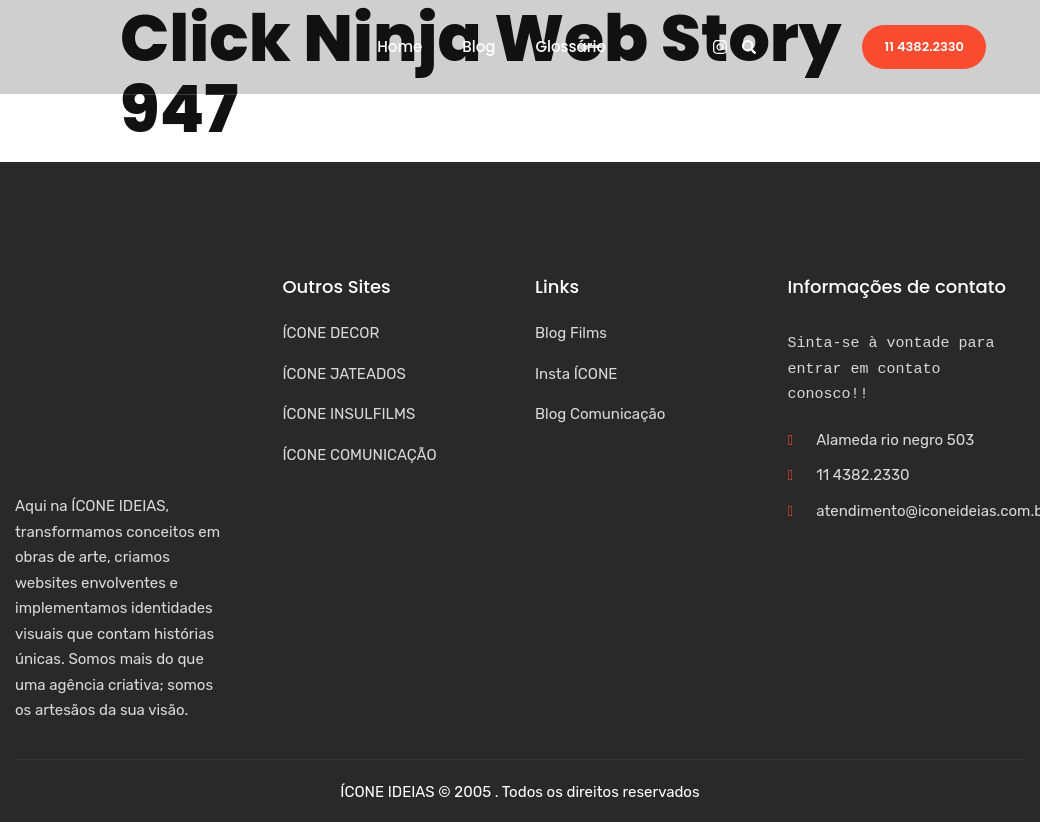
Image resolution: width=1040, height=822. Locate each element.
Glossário (570, 47)
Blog (478, 47)
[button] (748, 46)
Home (399, 47)
